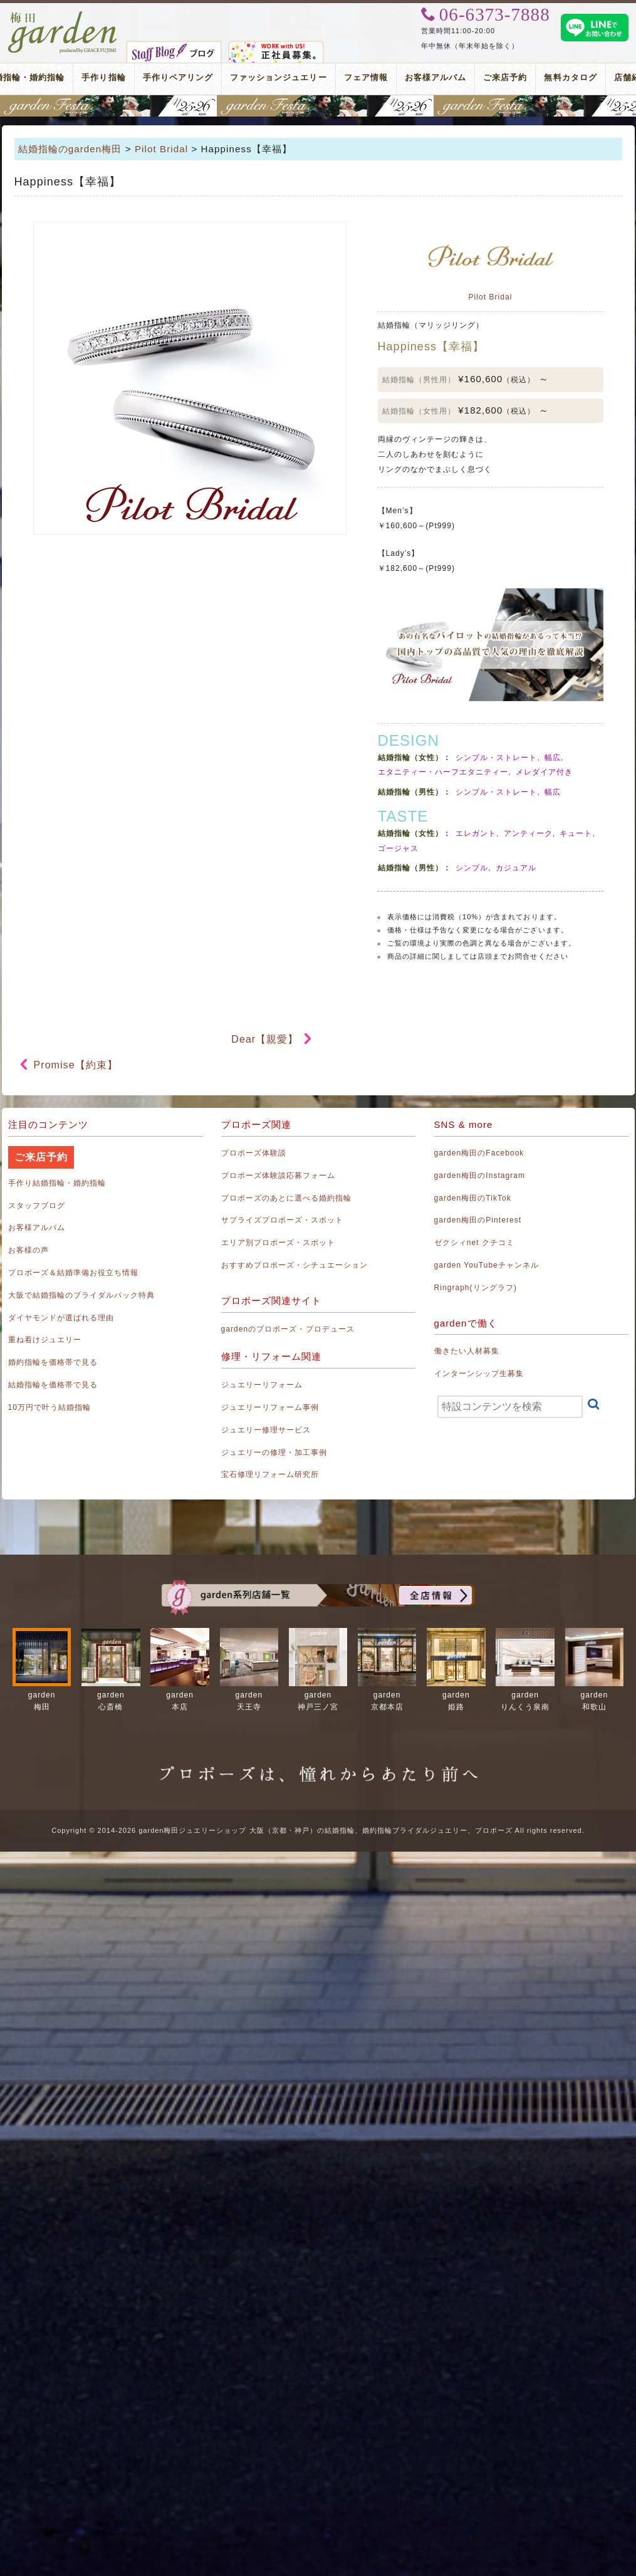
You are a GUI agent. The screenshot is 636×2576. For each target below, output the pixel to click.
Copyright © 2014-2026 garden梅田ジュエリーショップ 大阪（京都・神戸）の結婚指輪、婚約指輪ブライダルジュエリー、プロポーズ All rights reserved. (317, 1830)
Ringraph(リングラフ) (475, 1287)
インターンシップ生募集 (479, 1373)
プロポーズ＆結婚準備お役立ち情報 (73, 1272)
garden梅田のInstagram (480, 1175)
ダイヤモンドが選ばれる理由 (61, 1317)
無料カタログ (570, 77)
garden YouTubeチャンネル (487, 1265)
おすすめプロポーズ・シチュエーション (294, 1265)
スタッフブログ (36, 1205)
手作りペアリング (178, 77)
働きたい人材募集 (466, 1351)
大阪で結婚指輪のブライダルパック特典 (81, 1295)
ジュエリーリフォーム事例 (270, 1407)
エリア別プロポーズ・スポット (278, 1242)
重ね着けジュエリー (44, 1339)
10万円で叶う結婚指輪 (49, 1407)
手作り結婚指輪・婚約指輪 (57, 1183)
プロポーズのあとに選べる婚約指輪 (286, 1198)
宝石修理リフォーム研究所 (270, 1474)
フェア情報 (366, 77)
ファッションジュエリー (278, 77)
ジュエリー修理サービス (266, 1430)
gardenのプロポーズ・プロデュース (288, 1329)
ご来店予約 (505, 77)
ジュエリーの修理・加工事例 (274, 1452)
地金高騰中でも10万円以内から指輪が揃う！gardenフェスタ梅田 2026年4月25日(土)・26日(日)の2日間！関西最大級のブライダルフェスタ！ (318, 106)
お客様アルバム (435, 77)
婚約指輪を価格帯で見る (53, 1362)
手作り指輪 (103, 77)
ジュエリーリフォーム (262, 1384)
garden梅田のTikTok (472, 1198)
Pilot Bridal (161, 148)
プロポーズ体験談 (253, 1153)
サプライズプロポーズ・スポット (282, 1220)
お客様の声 (28, 1250)
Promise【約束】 (76, 1065)
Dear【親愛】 (264, 1039)
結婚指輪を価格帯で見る (53, 1384)
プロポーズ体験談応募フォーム (278, 1175)
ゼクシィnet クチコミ (474, 1242)
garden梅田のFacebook (479, 1153)
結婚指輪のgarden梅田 (70, 148)
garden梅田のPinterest (478, 1220)
